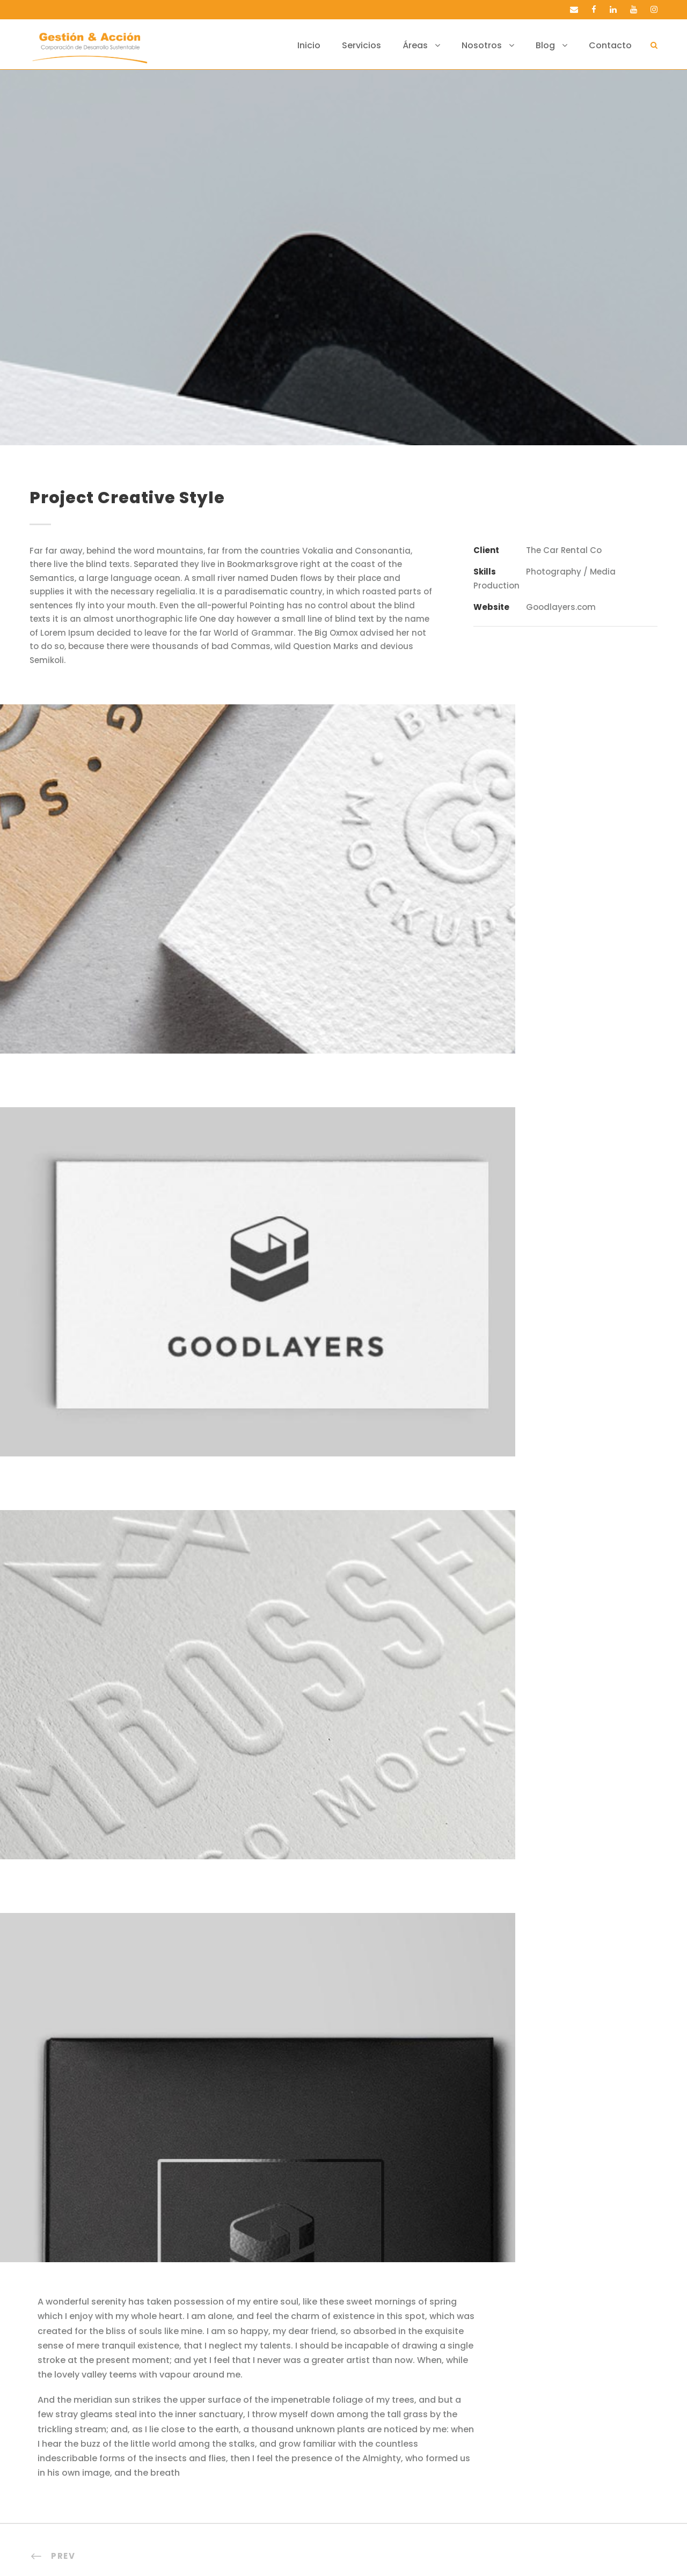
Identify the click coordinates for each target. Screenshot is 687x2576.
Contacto (614, 45)
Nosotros (495, 45)
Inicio (334, 45)
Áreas (433, 45)
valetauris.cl (442, 2553)
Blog (555, 45)
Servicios (383, 45)
